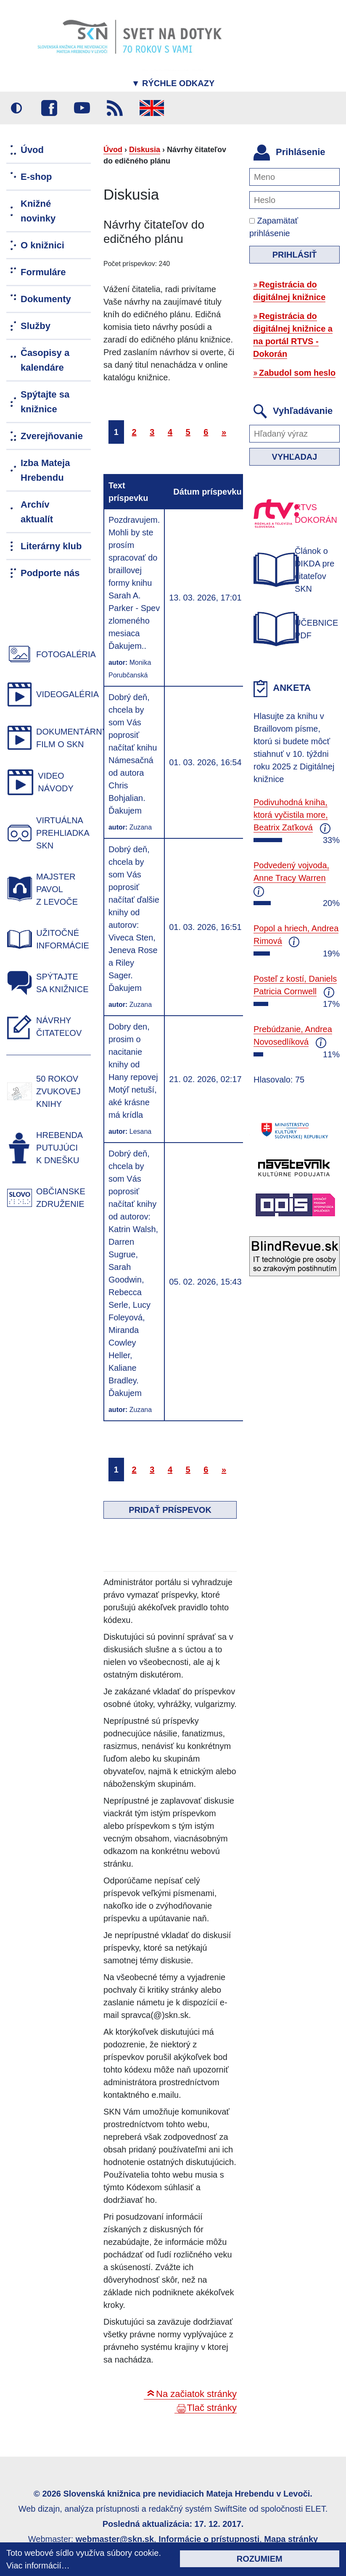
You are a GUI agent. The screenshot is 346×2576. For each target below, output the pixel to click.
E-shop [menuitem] (36, 176)
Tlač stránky (212, 2407)
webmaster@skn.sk (115, 2539)
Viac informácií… (38, 2565)
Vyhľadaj (294, 456)
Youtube (82, 108)
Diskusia (144, 149)
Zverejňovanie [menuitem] (52, 436)
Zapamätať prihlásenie (273, 227)
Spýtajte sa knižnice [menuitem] (45, 401)
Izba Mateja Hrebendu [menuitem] (45, 470)
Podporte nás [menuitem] (50, 573)
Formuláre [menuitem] (43, 272)
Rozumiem (260, 2558)
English (151, 108)
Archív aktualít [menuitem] (37, 511)
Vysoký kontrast (16, 108)
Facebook (49, 108)
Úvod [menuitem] (32, 150)
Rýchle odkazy (173, 83)
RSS (114, 108)
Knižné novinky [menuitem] (38, 211)
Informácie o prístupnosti (208, 2539)
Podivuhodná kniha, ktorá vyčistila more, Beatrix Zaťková (291, 815)
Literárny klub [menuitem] (51, 546)
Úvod (112, 149)
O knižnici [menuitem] (42, 245)
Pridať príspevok (170, 1510)
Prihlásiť (294, 254)
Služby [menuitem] (35, 326)
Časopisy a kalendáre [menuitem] (45, 360)
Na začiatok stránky (196, 2394)
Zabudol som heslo (297, 372)
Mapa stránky (291, 2539)
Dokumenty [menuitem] (46, 299)
